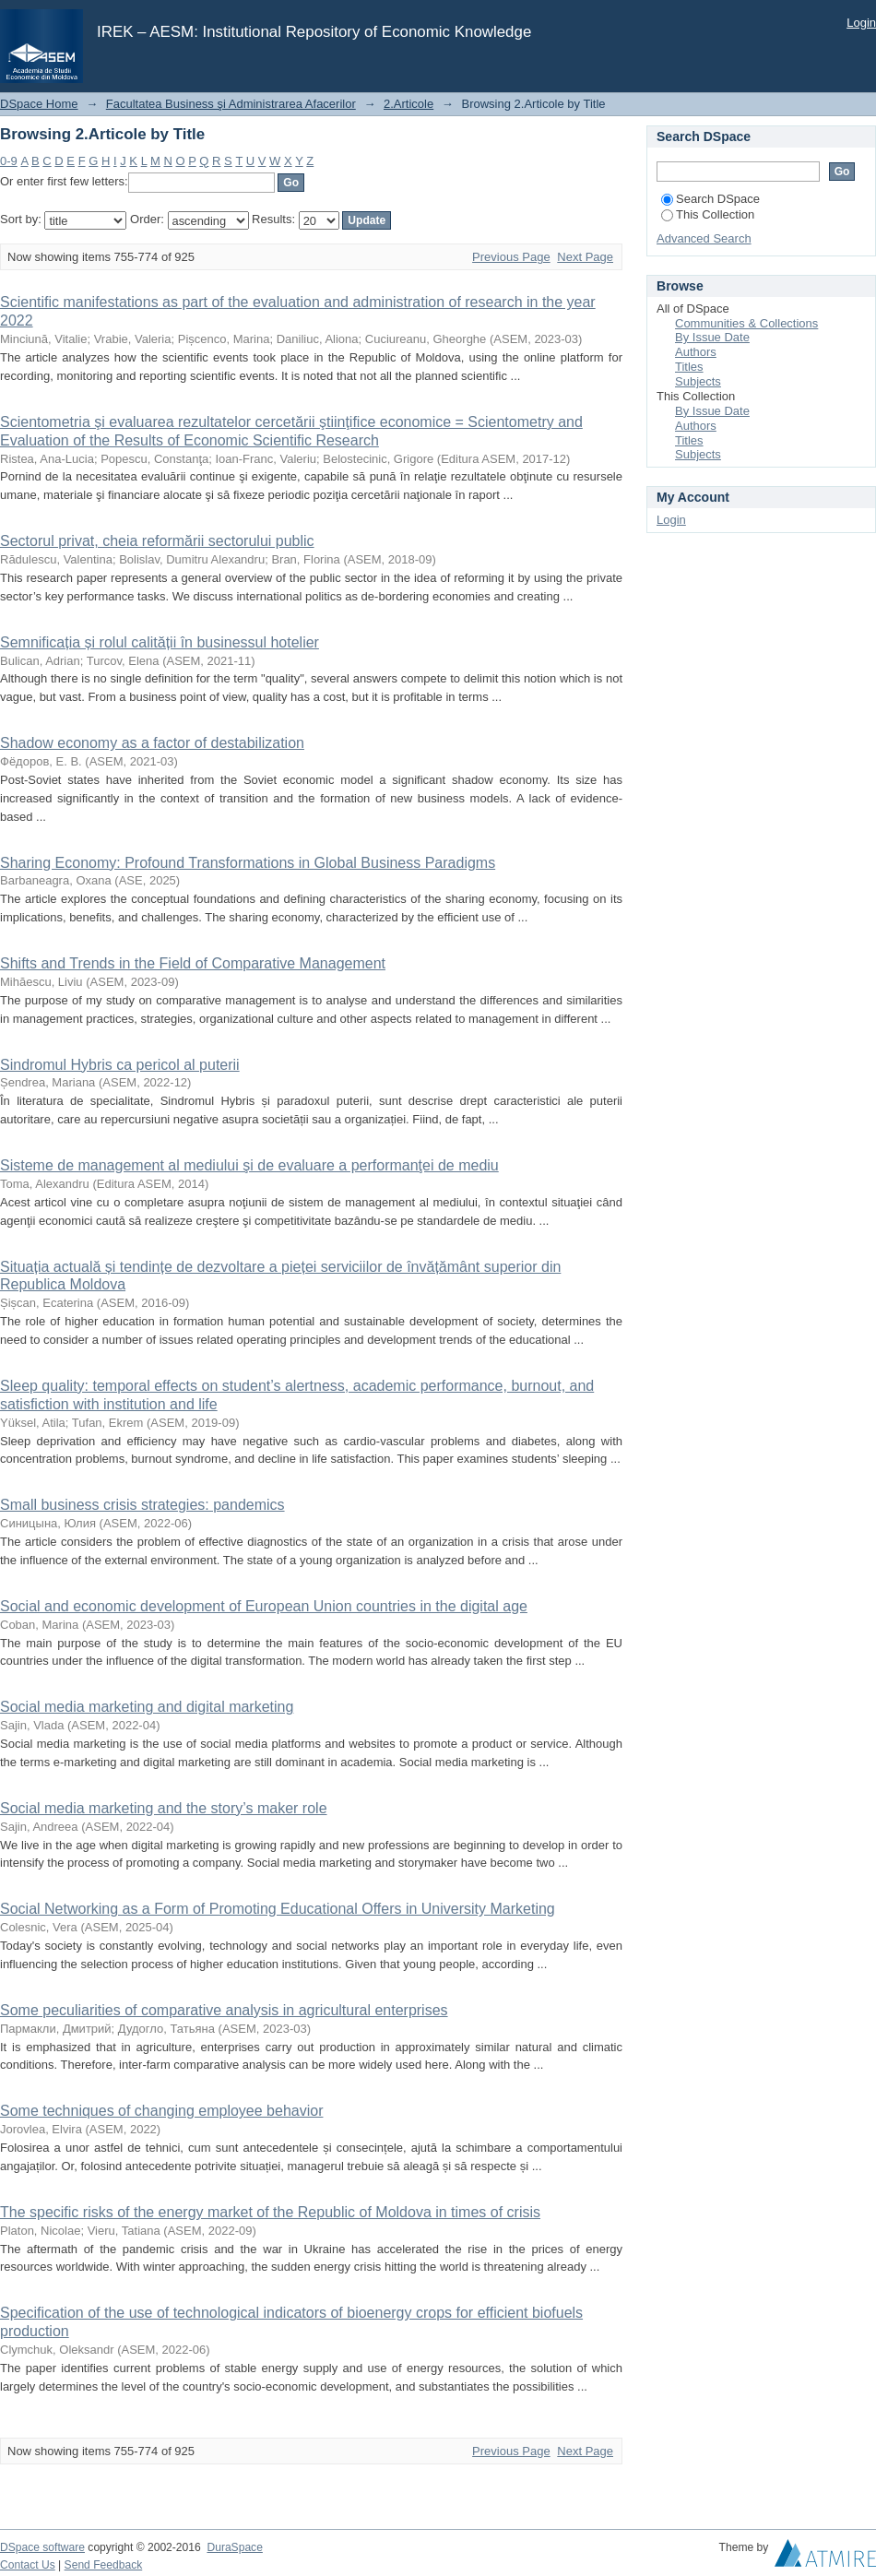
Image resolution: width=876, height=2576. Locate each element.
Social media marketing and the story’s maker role (163, 1808)
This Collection (707, 214)
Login (861, 23)
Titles (689, 367)
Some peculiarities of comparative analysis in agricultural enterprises (224, 2010)
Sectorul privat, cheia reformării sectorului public (157, 541)
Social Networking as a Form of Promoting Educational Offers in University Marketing (277, 1909)
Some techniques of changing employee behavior (161, 2111)
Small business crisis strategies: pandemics (142, 1505)
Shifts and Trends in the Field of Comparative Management (192, 963)
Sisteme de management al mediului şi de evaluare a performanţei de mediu (249, 1165)
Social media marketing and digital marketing (146, 1707)
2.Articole (408, 104)
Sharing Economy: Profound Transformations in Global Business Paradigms (247, 863)
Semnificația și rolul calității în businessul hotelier (159, 642)
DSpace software (42, 2547)
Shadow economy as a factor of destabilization (152, 743)
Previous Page (511, 257)
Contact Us (27, 2564)
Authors (695, 352)
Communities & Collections (746, 323)
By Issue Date (712, 337)
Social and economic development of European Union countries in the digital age (263, 1606)
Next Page (585, 257)
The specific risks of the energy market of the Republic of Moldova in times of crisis (270, 2212)
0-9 (9, 161)
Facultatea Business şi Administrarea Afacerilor (231, 104)
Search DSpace (710, 199)
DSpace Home (39, 104)
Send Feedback (104, 2564)
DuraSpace (234, 2547)
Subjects (698, 381)
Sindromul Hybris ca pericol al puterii (120, 1065)
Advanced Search (704, 238)
